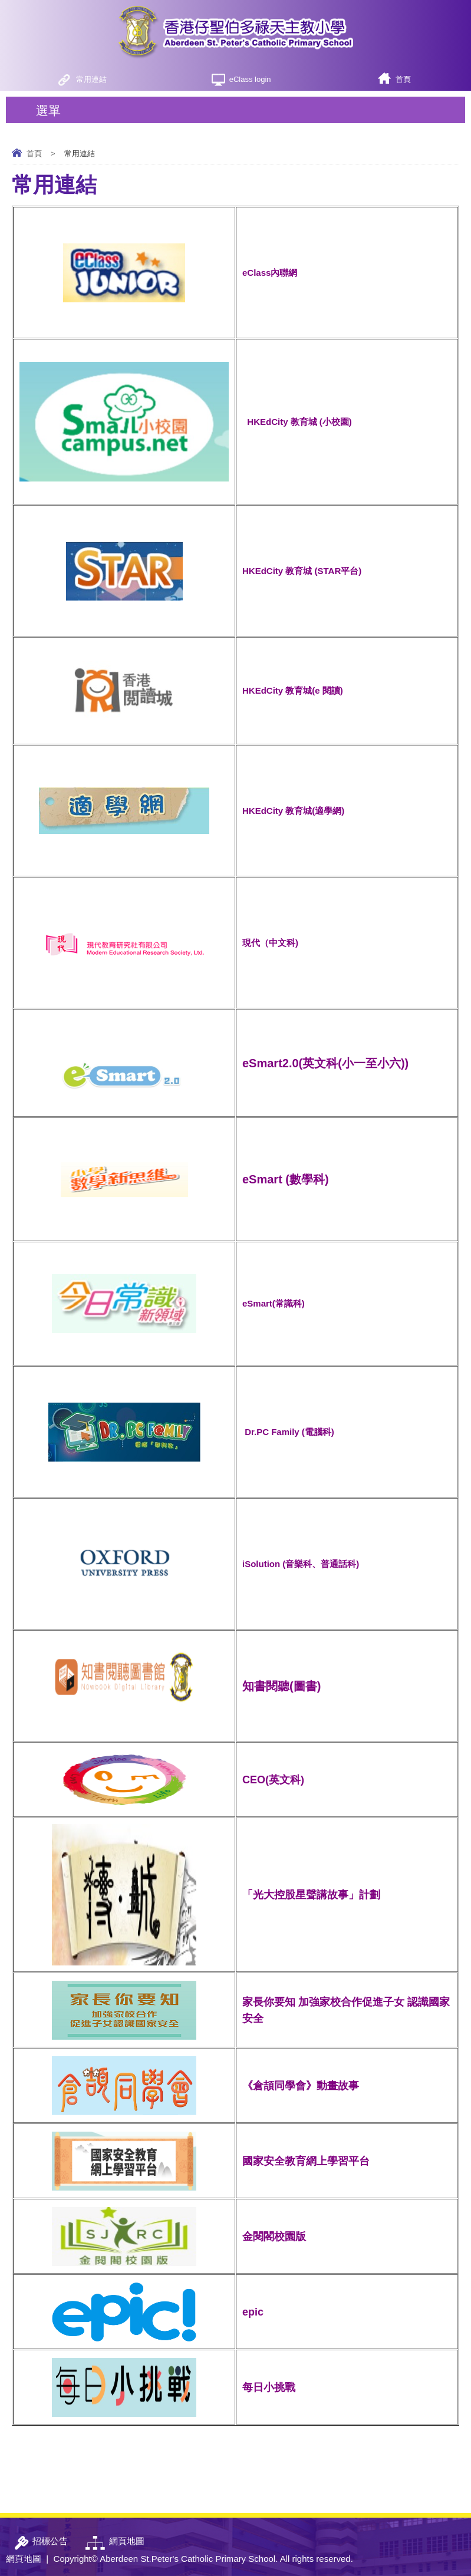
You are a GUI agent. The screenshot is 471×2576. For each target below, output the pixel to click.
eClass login (250, 79)
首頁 (403, 79)
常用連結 (91, 79)
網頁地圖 (23, 2559)
